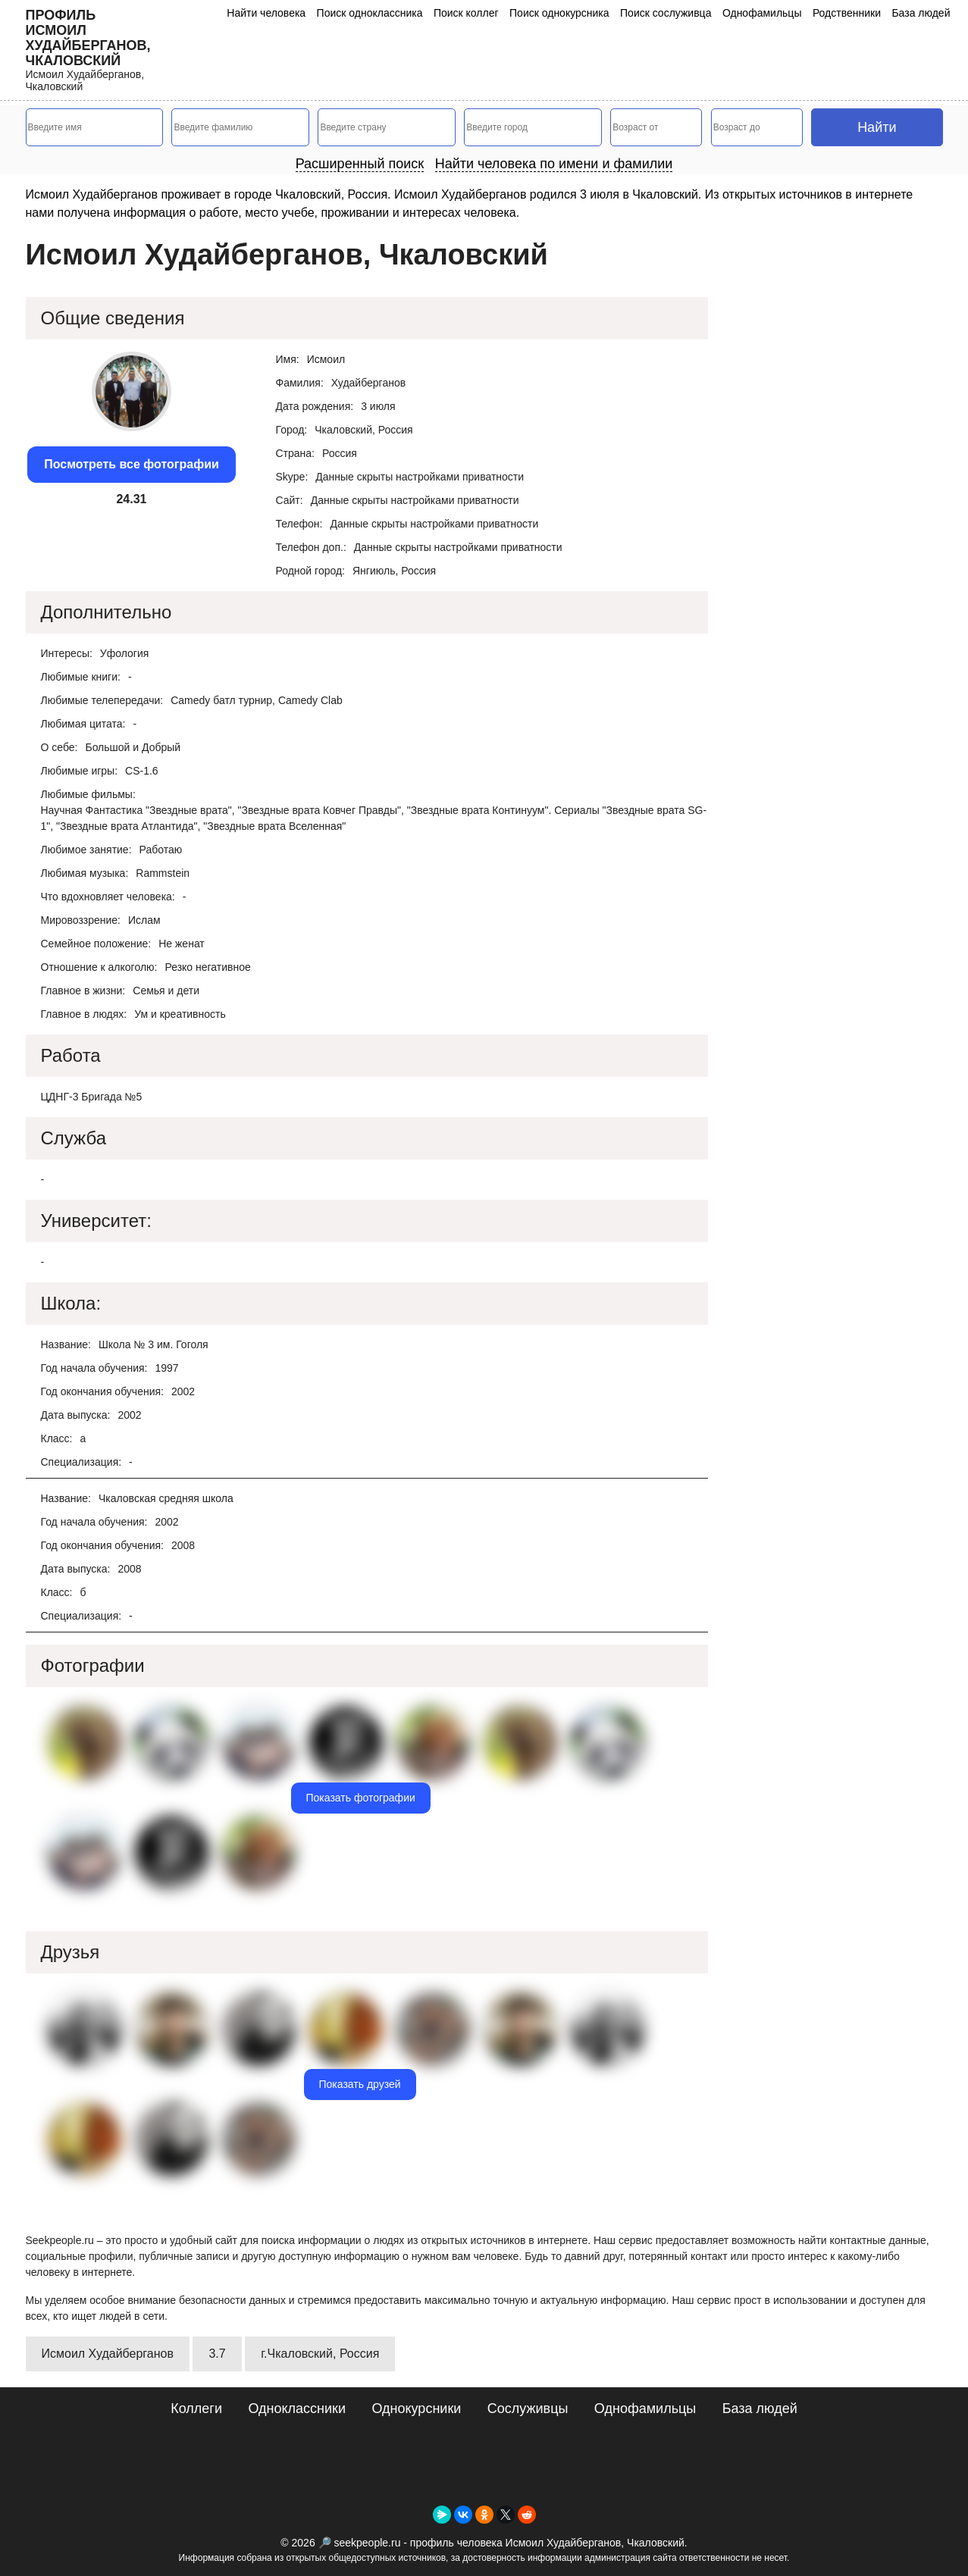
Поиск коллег (466, 13)
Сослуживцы (528, 2408)
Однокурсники (416, 2408)
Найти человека (266, 13)
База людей (920, 13)
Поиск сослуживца (665, 13)
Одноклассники (297, 2408)
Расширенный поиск (360, 163)
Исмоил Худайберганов (108, 2353)
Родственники (847, 13)
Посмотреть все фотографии (131, 464)
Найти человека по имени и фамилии (554, 163)
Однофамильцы (762, 13)
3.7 (216, 2353)
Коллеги (196, 2408)
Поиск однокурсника (559, 13)
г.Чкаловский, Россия (320, 2353)
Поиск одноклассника (370, 13)
